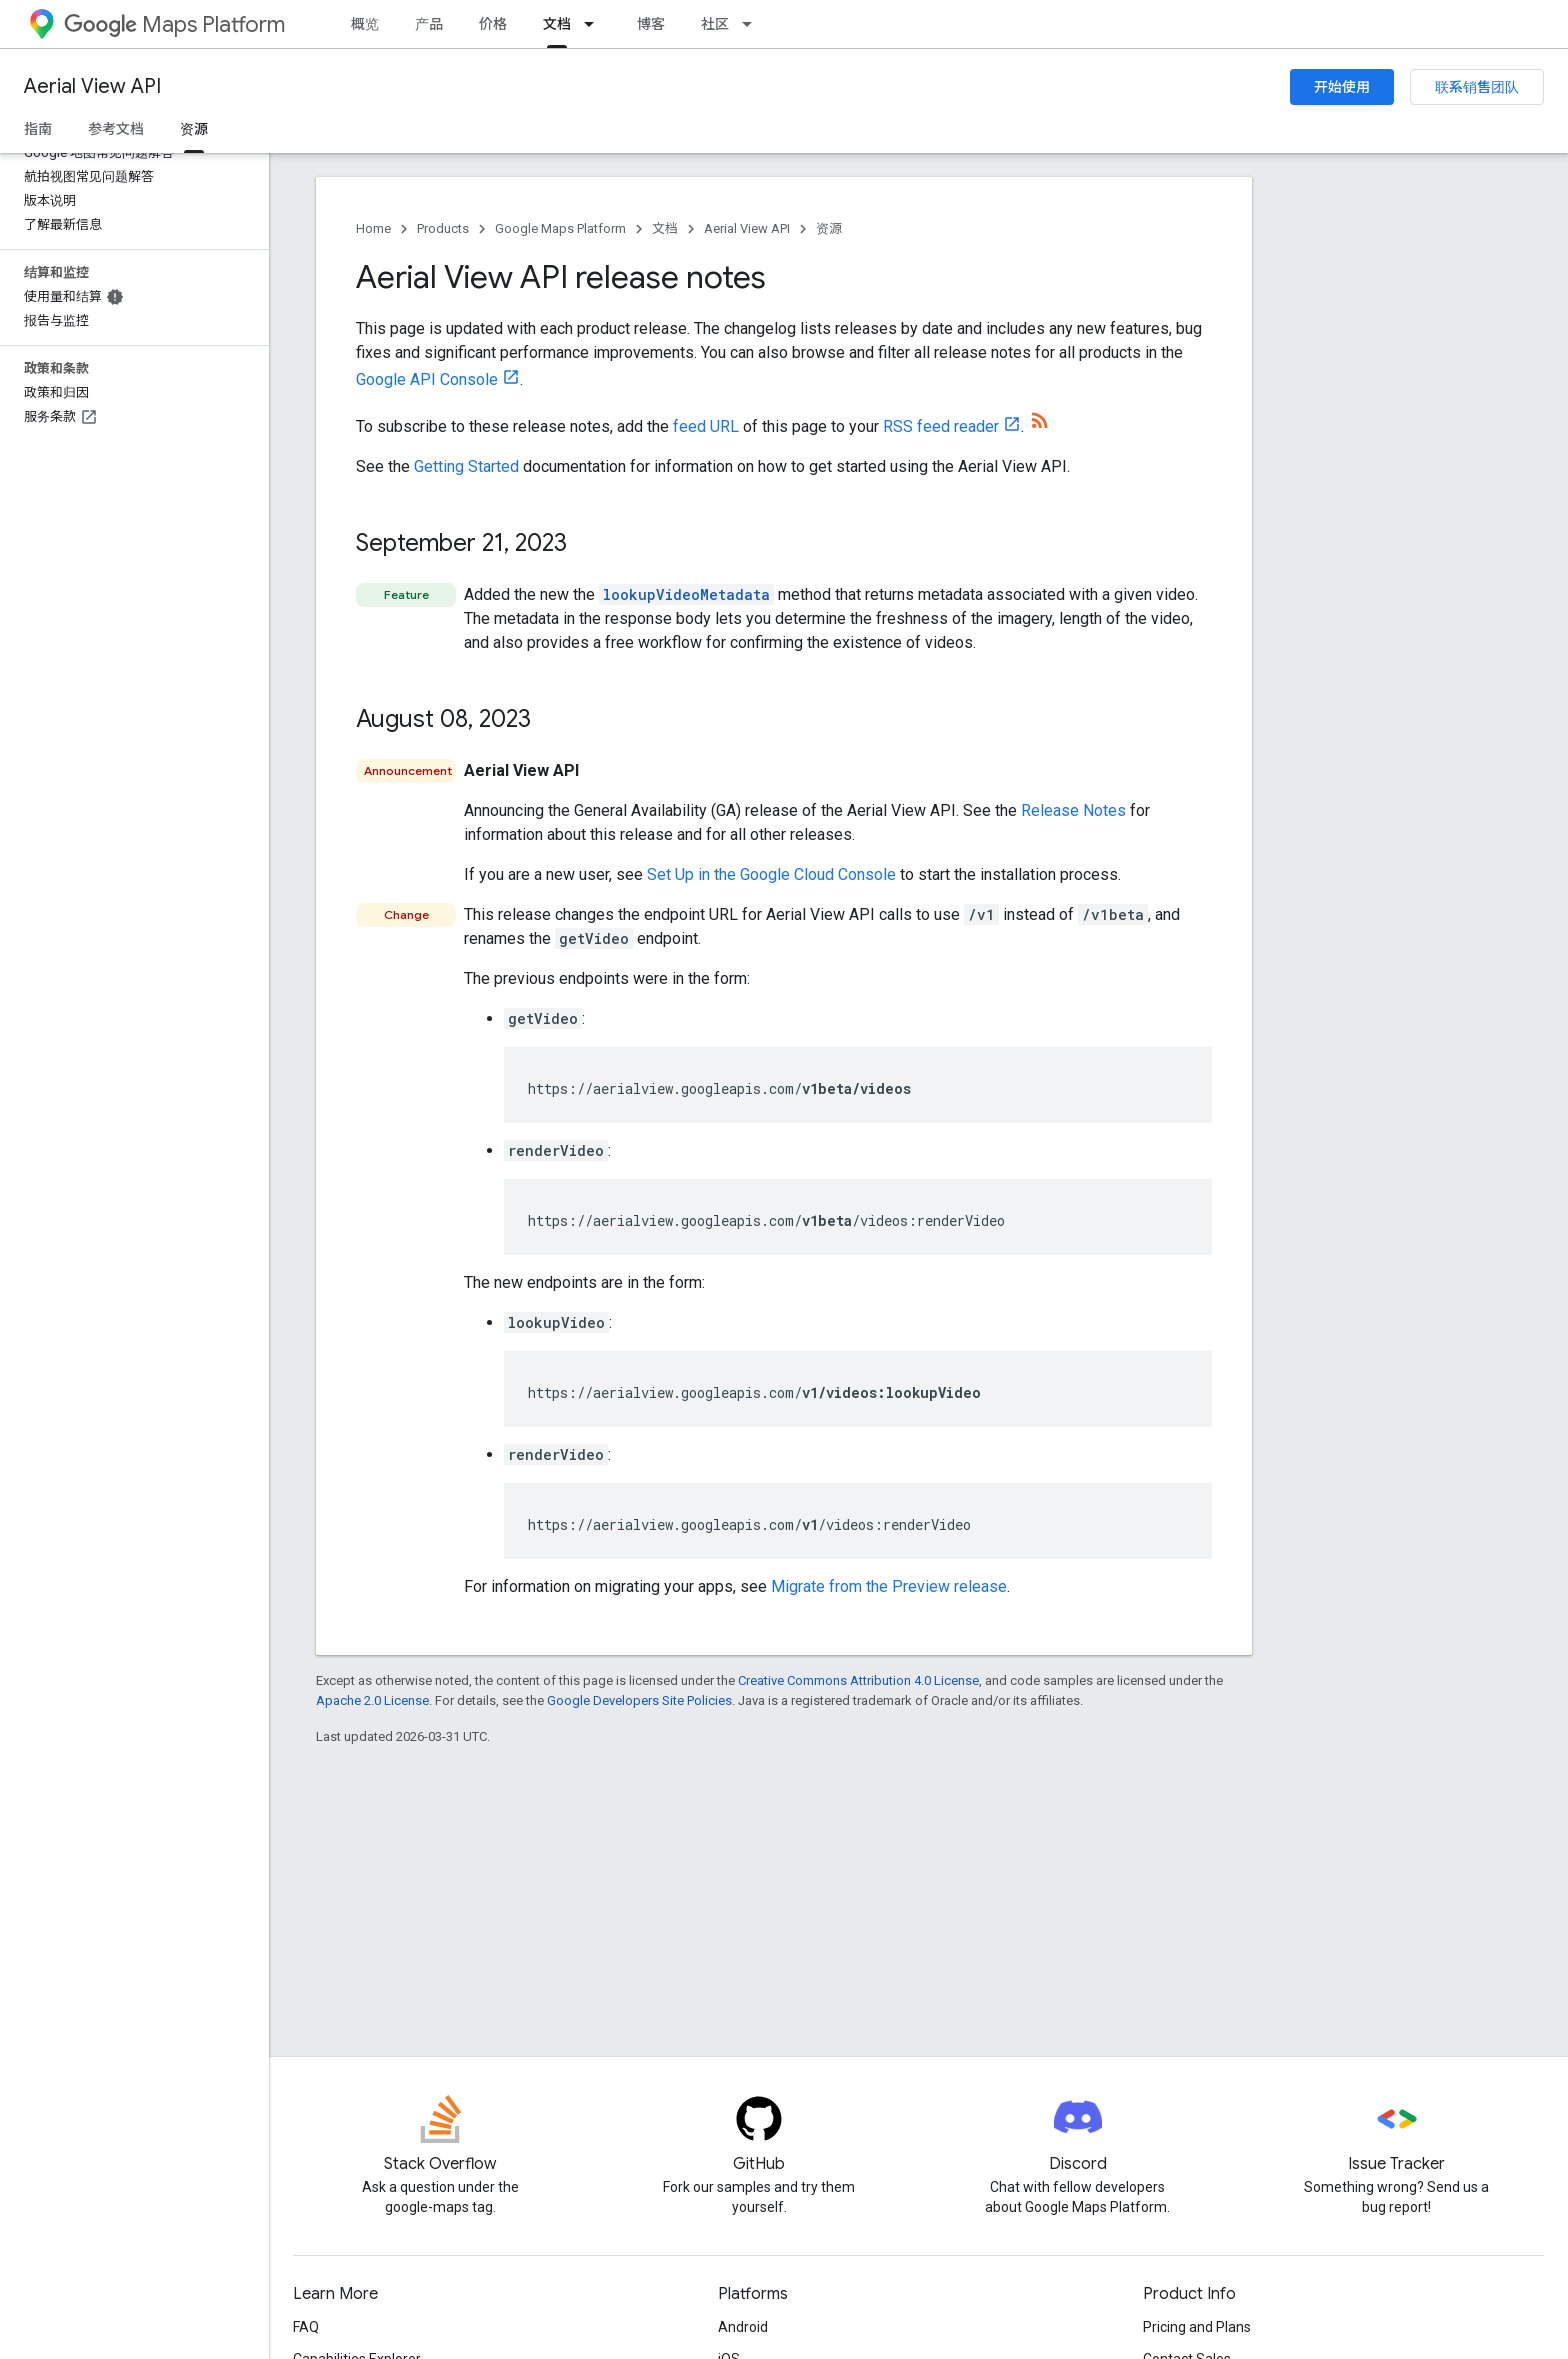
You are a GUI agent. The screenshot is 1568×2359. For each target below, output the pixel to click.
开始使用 (1342, 87)
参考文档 (116, 129)
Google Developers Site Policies (639, 1700)
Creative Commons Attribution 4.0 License (858, 1680)
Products (443, 228)
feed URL (706, 426)
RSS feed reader (941, 426)
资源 (829, 228)
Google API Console (427, 379)
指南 (38, 129)
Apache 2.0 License (372, 1700)
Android (743, 2327)
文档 (665, 228)
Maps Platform (174, 24)
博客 (651, 24)
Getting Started (466, 466)
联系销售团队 (1477, 87)
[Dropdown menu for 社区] (753, 24)
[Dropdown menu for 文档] (595, 24)
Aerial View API (92, 86)
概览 (365, 24)
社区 (715, 24)
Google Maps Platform (560, 228)
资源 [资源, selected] (194, 129)
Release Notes (1073, 810)
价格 (493, 24)
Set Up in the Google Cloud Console (771, 874)
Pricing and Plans (1197, 2327)
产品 (429, 24)
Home (373, 228)
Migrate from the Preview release (889, 1586)
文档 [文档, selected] (557, 24)
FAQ (306, 2327)
